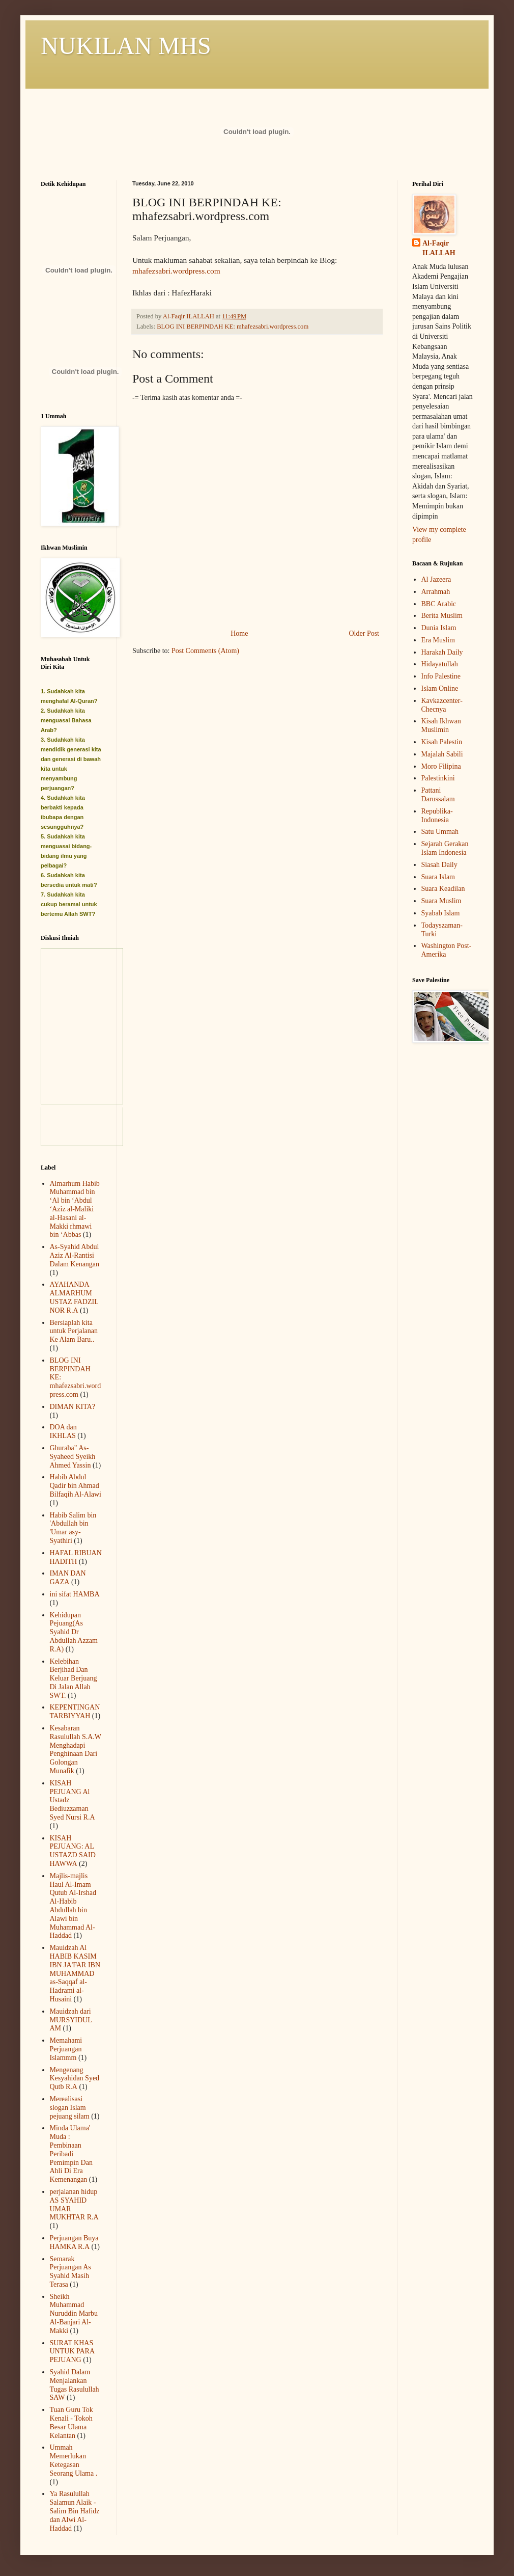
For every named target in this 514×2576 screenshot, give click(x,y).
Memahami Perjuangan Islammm (66, 2049)
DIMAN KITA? (72, 1407)
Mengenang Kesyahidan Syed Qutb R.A (75, 2078)
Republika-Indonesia (437, 815)
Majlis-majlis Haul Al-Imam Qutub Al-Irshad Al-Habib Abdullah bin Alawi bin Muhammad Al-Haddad (73, 1906)
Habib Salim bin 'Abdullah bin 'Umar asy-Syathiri (73, 1527)
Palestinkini (438, 778)
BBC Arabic (438, 604)
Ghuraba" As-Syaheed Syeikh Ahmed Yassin (73, 1456)
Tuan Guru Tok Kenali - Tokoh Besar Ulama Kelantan (71, 2422)
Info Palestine (441, 676)
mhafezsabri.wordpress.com (176, 270)
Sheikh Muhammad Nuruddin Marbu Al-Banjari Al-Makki (74, 2314)
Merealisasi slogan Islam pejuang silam (70, 2107)
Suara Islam (438, 877)
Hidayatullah (439, 664)
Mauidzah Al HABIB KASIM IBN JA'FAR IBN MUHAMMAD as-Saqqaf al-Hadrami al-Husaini (75, 1973)
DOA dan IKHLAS (63, 1431)
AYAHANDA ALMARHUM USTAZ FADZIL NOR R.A (74, 1297)
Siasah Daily (439, 865)
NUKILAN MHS (126, 45)
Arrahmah (435, 591)
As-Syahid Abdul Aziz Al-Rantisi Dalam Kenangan (75, 1255)
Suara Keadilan (443, 888)
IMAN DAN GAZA (68, 1577)
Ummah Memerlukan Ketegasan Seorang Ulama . (74, 2460)
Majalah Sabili (442, 754)
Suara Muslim (441, 901)
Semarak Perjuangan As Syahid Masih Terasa (70, 2271)
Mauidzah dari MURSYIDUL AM (71, 2020)
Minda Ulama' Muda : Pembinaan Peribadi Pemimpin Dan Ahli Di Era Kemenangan (71, 2153)
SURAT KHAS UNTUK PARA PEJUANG (72, 2351)
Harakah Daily (442, 652)
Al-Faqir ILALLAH (438, 248)
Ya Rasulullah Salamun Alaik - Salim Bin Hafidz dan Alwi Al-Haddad (75, 2511)
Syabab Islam (440, 913)
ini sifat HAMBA (75, 1594)
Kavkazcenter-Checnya (442, 705)
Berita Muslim (442, 615)
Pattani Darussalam (438, 795)
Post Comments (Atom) (205, 651)
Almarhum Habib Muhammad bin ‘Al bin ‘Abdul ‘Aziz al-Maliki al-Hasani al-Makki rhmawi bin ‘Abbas (75, 1209)
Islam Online (440, 688)
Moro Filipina (441, 766)
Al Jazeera (436, 579)
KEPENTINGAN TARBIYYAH (75, 1711)
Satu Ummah (440, 831)
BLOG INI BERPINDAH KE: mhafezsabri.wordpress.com (232, 326)
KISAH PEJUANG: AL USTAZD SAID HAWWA (73, 1850)
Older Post (364, 633)
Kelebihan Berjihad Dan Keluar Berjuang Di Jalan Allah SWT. (73, 1678)
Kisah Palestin (442, 742)
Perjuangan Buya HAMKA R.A (74, 2242)
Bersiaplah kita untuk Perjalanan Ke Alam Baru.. (74, 1331)
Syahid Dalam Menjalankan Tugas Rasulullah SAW (74, 2384)
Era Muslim (438, 640)
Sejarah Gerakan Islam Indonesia (445, 848)
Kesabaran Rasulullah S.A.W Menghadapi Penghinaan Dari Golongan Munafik (75, 1749)
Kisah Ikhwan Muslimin (441, 725)
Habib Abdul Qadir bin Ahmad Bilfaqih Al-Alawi (76, 1485)
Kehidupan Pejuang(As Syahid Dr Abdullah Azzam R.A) (74, 1632)
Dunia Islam (438, 628)
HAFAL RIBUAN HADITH (76, 1557)
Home (239, 633)
